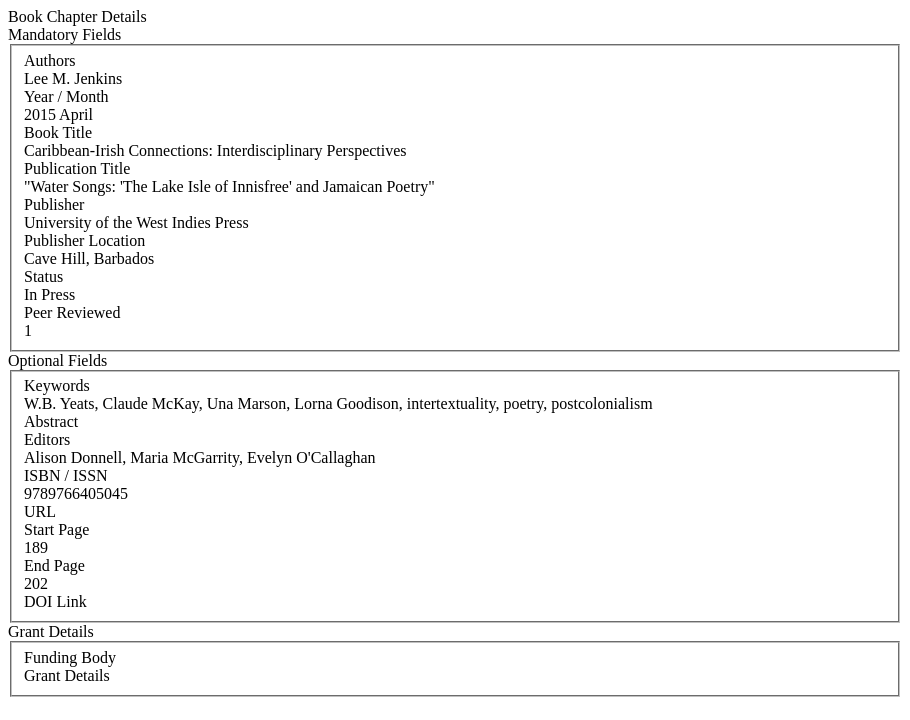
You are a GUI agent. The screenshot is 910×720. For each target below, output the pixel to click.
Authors (50, 60)
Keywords (57, 385)
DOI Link (55, 601)
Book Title (58, 132)
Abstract (51, 421)
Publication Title (77, 168)
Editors (47, 439)
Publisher (54, 204)
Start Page (56, 529)
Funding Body (70, 657)
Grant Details (67, 675)
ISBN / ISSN (66, 475)
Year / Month (66, 96)
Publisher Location (84, 240)
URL (40, 511)
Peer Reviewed (72, 312)
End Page (54, 565)
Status (43, 276)
